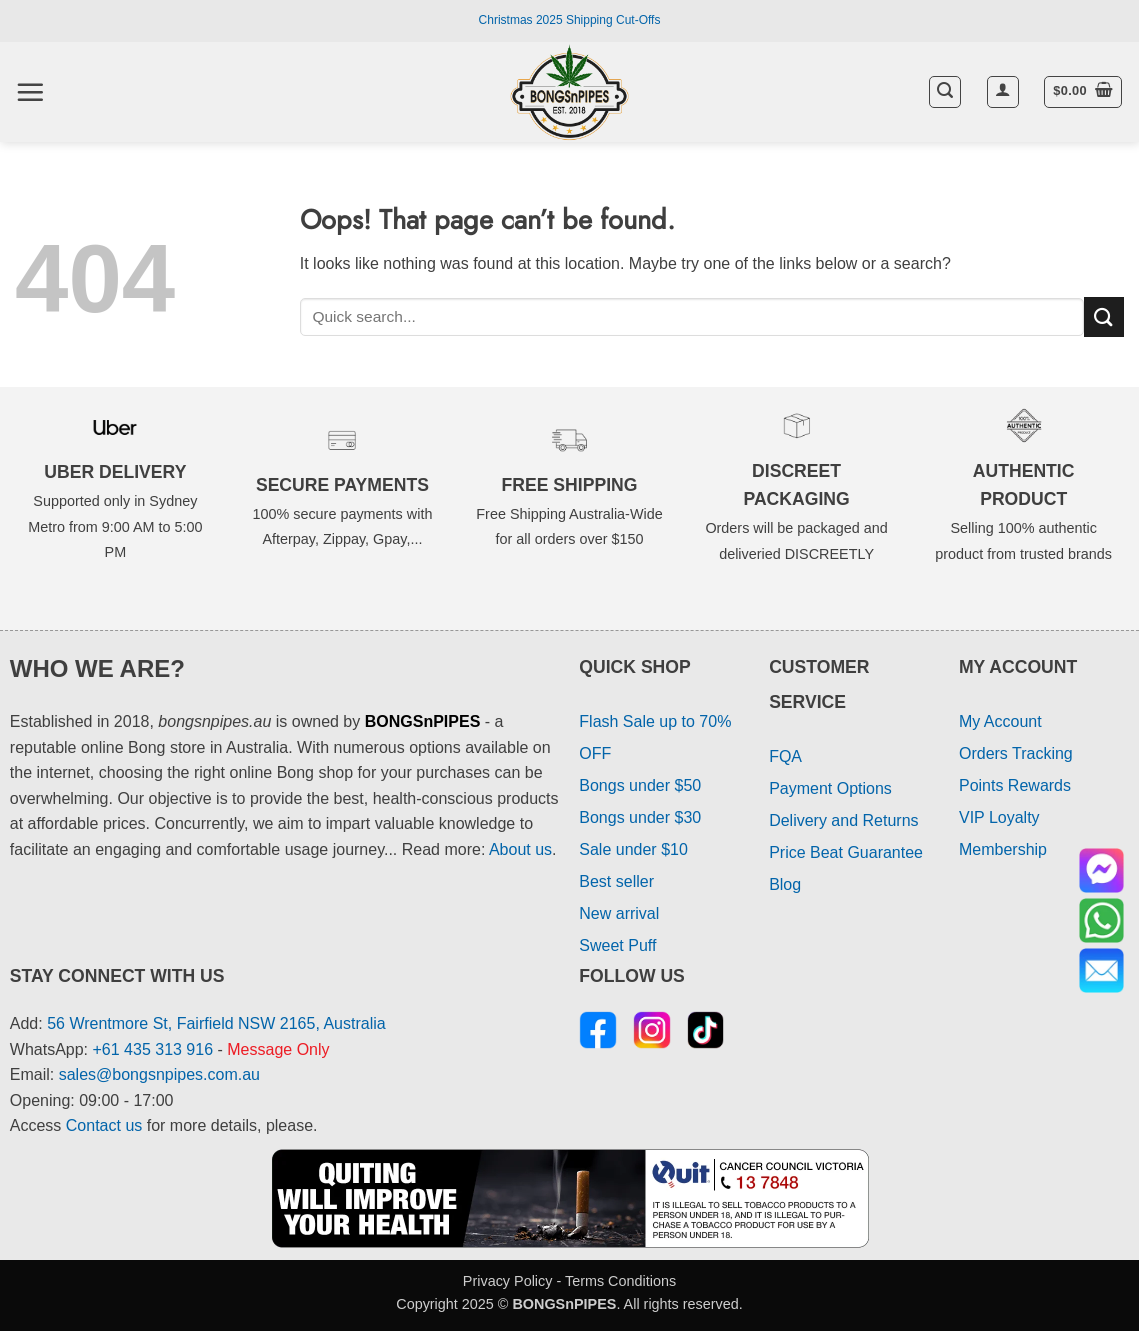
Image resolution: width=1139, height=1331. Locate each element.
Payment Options (830, 788)
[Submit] (1104, 316)
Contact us (104, 1125)
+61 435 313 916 (153, 1049)
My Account (1000, 721)
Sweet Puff (617, 945)
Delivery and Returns (843, 820)
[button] (30, 92)
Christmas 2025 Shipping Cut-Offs (570, 20)
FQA (785, 756)
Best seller (616, 881)
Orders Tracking (1016, 753)
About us (520, 849)
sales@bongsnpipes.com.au (159, 1074)
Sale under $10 (633, 849)
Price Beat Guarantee (846, 852)
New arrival (619, 913)
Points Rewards (1015, 785)
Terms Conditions (620, 1281)
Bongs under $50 (640, 785)
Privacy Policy (508, 1281)
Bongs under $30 (640, 817)
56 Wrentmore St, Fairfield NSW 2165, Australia (216, 1023)
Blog (785, 884)
